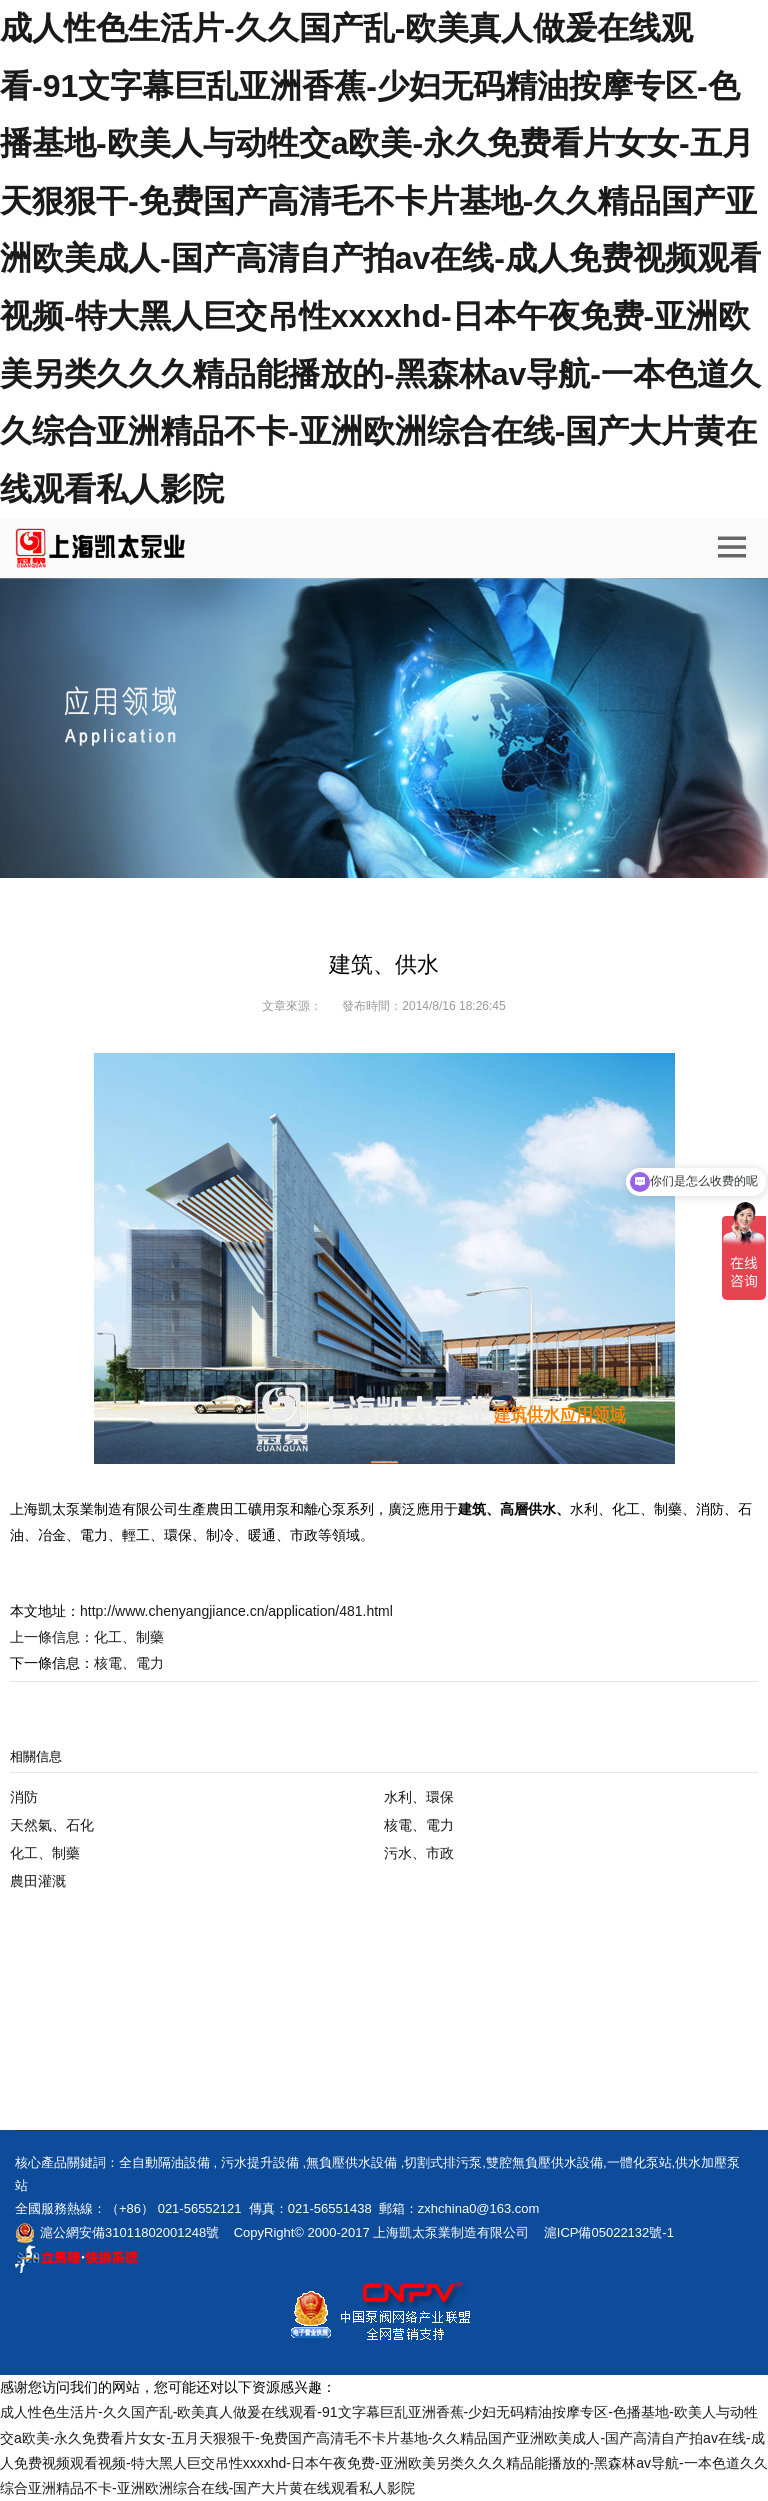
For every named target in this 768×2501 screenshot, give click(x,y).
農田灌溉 (38, 1881)
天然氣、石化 (52, 1825)
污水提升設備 (260, 2162)
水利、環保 (419, 1797)
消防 (24, 1797)
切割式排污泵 (443, 2162)
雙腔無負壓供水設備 (544, 2162)
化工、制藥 (45, 1853)
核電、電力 (129, 1663)
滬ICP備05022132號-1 (609, 2232)
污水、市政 (419, 1853)
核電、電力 (419, 1825)
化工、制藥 (129, 1637)
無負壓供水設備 (351, 2162)
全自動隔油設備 (164, 2162)
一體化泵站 (639, 2162)
